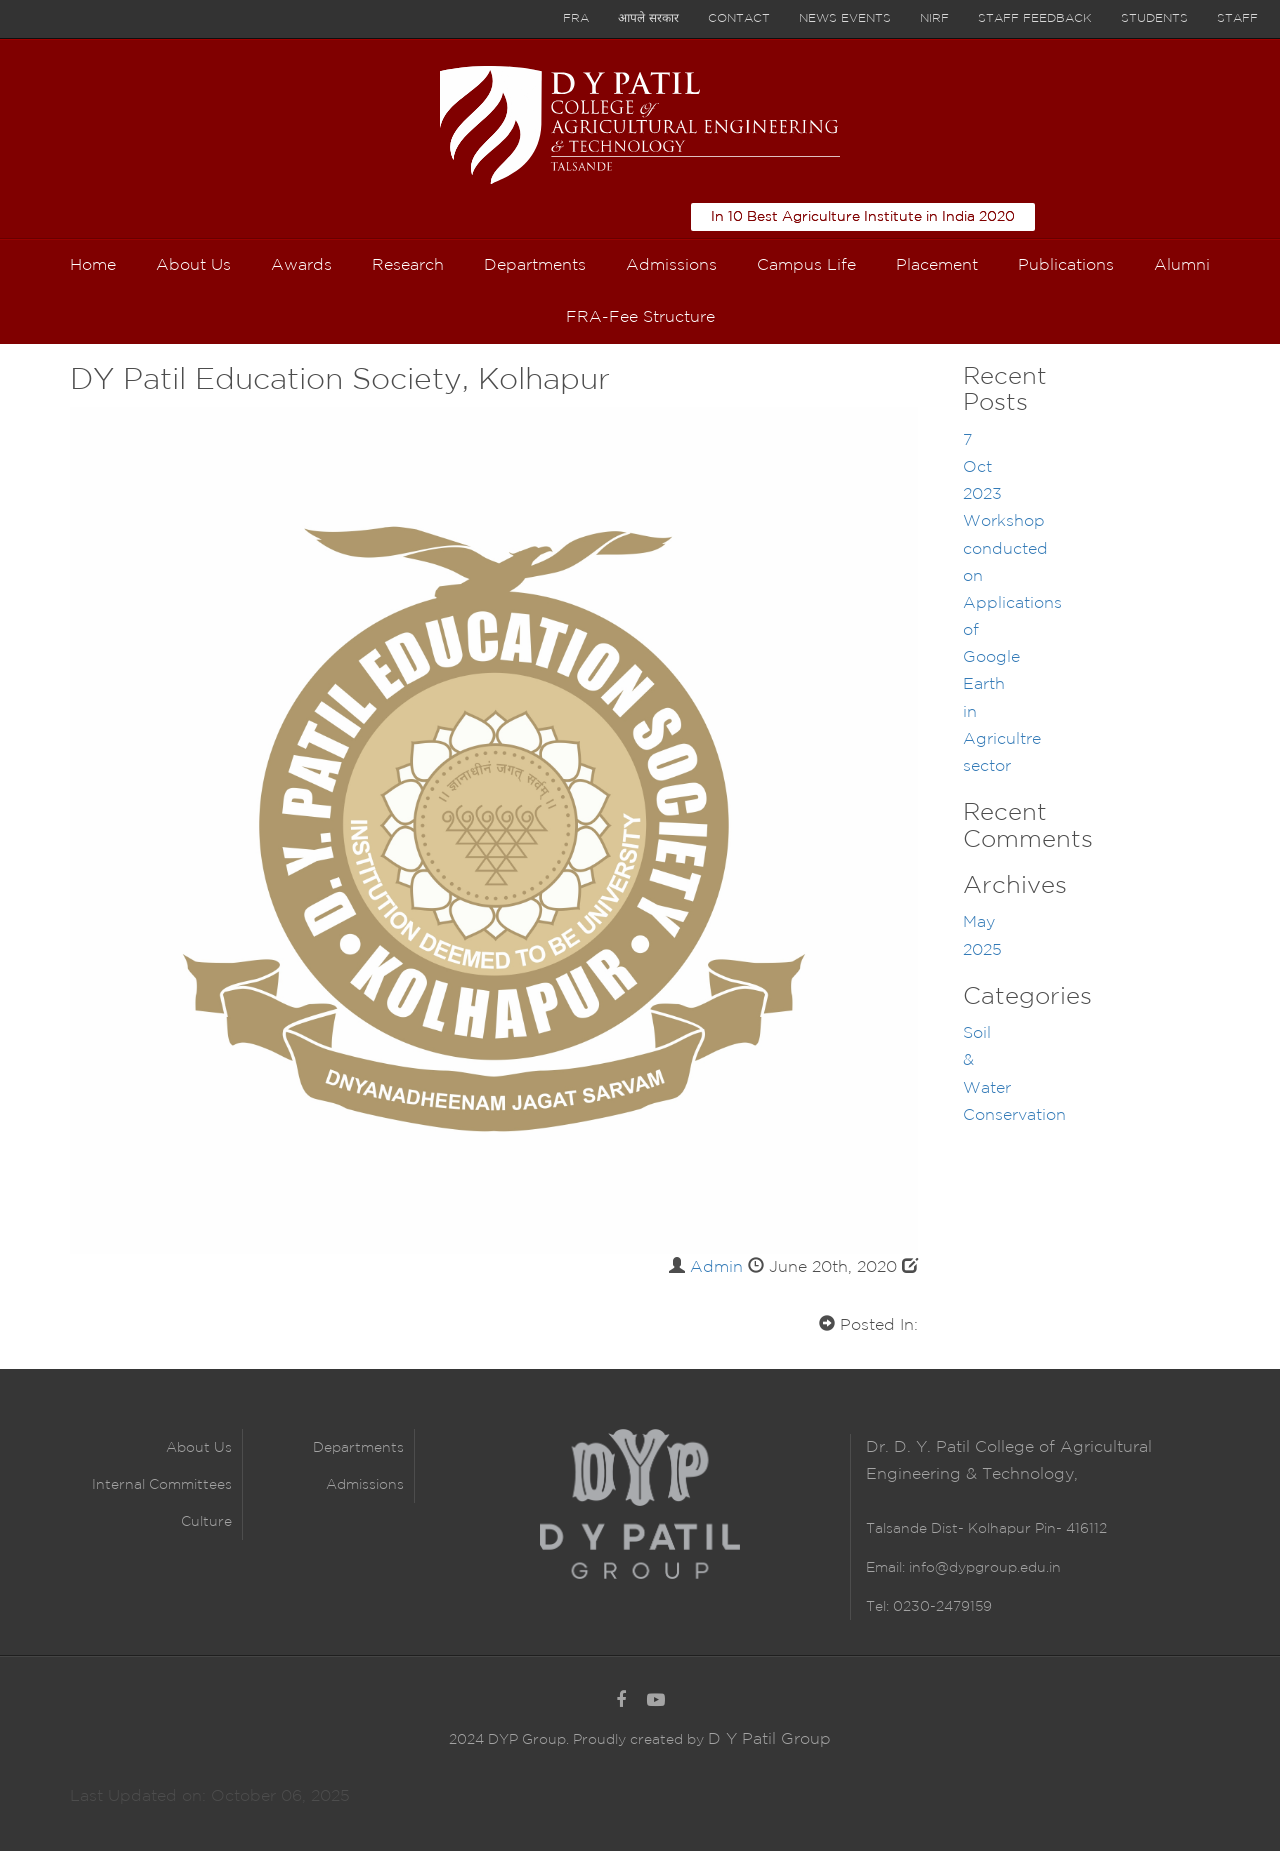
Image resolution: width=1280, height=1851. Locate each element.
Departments (358, 1448)
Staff (1237, 18)
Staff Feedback (1035, 18)
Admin (716, 1267)
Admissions (365, 1485)
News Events (845, 18)
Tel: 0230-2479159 (929, 1607)
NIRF (934, 18)
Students (1154, 18)
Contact (739, 18)
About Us (199, 1448)
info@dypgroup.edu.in (985, 1568)
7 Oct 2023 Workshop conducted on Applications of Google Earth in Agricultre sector (1012, 603)
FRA (576, 18)
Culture (206, 1522)
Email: (887, 1568)
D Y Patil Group (769, 1739)
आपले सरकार (648, 18)
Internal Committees (162, 1485)
